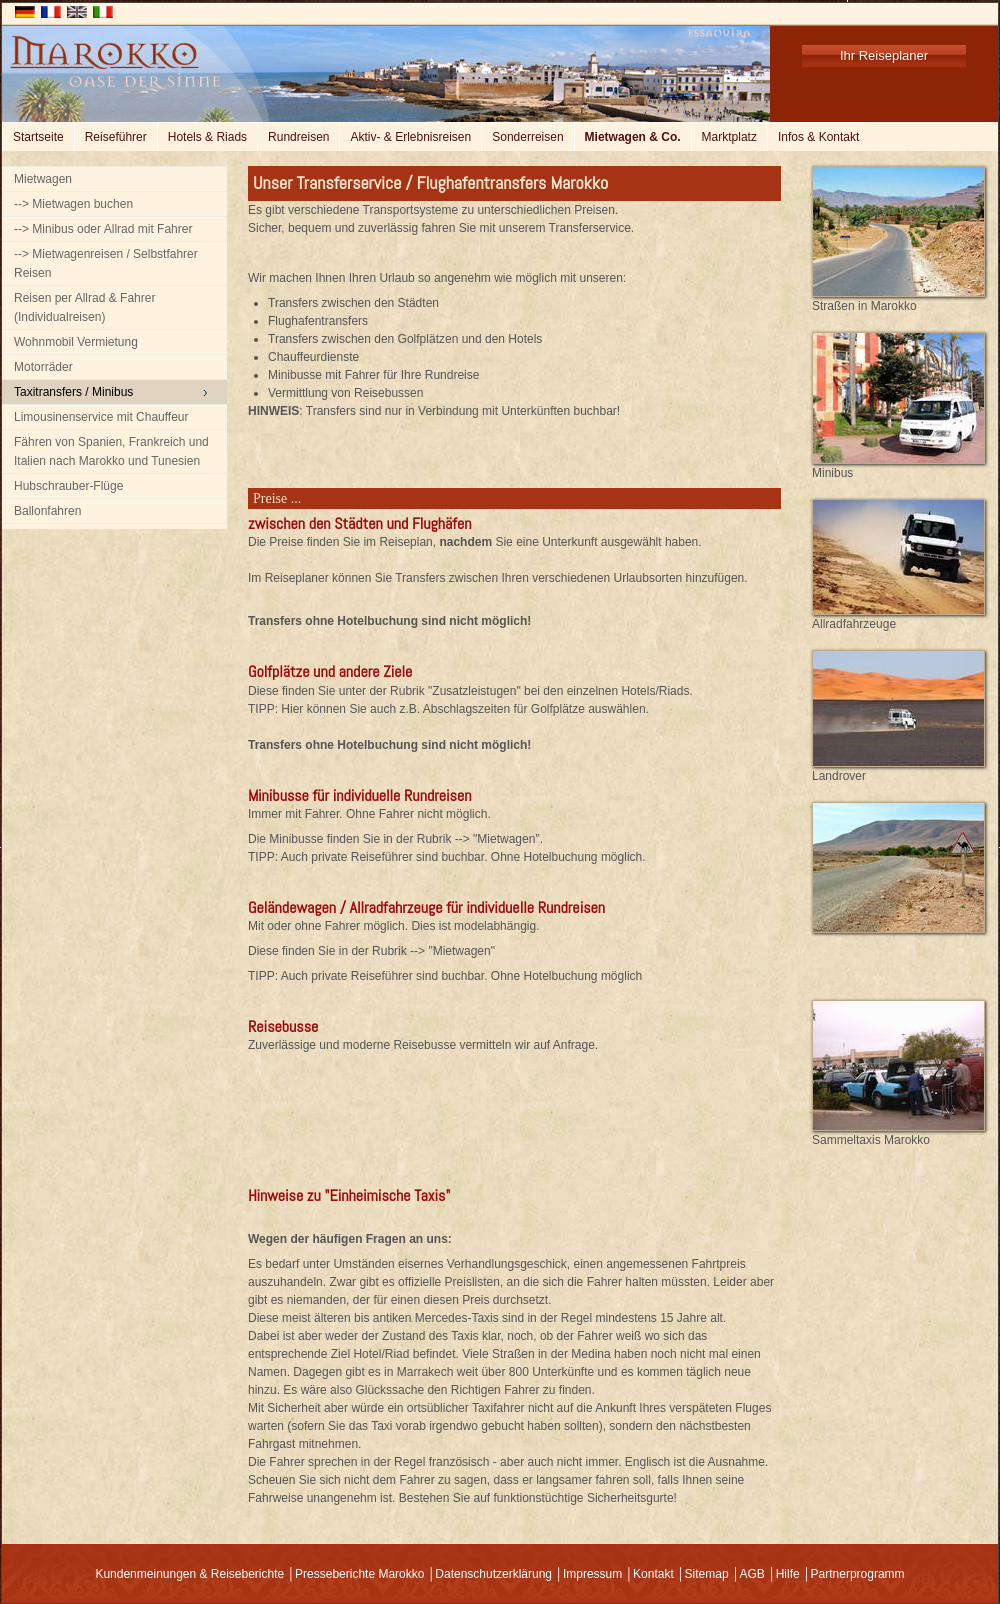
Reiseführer (116, 137)
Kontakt (653, 1574)
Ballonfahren (47, 511)
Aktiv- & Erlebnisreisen (410, 137)
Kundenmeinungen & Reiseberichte (189, 1574)
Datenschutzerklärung (493, 1574)
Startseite (38, 137)
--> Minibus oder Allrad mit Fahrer (103, 229)
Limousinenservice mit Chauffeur (101, 417)
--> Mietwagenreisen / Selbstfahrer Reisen (106, 263)
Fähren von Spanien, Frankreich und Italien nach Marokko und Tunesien (111, 451)
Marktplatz (729, 137)
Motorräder (43, 367)
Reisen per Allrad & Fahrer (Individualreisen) (84, 307)
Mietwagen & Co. (633, 137)
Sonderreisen (527, 137)
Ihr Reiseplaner (884, 55)
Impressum (592, 1574)
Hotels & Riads (207, 137)
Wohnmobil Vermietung (76, 342)
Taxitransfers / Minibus (73, 392)
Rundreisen (298, 137)
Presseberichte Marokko (359, 1574)
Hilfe (788, 1574)
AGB (751, 1574)
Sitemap (707, 1574)
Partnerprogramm (858, 1574)
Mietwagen (43, 179)
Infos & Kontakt (818, 137)
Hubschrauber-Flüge (68, 486)
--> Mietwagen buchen (73, 204)
